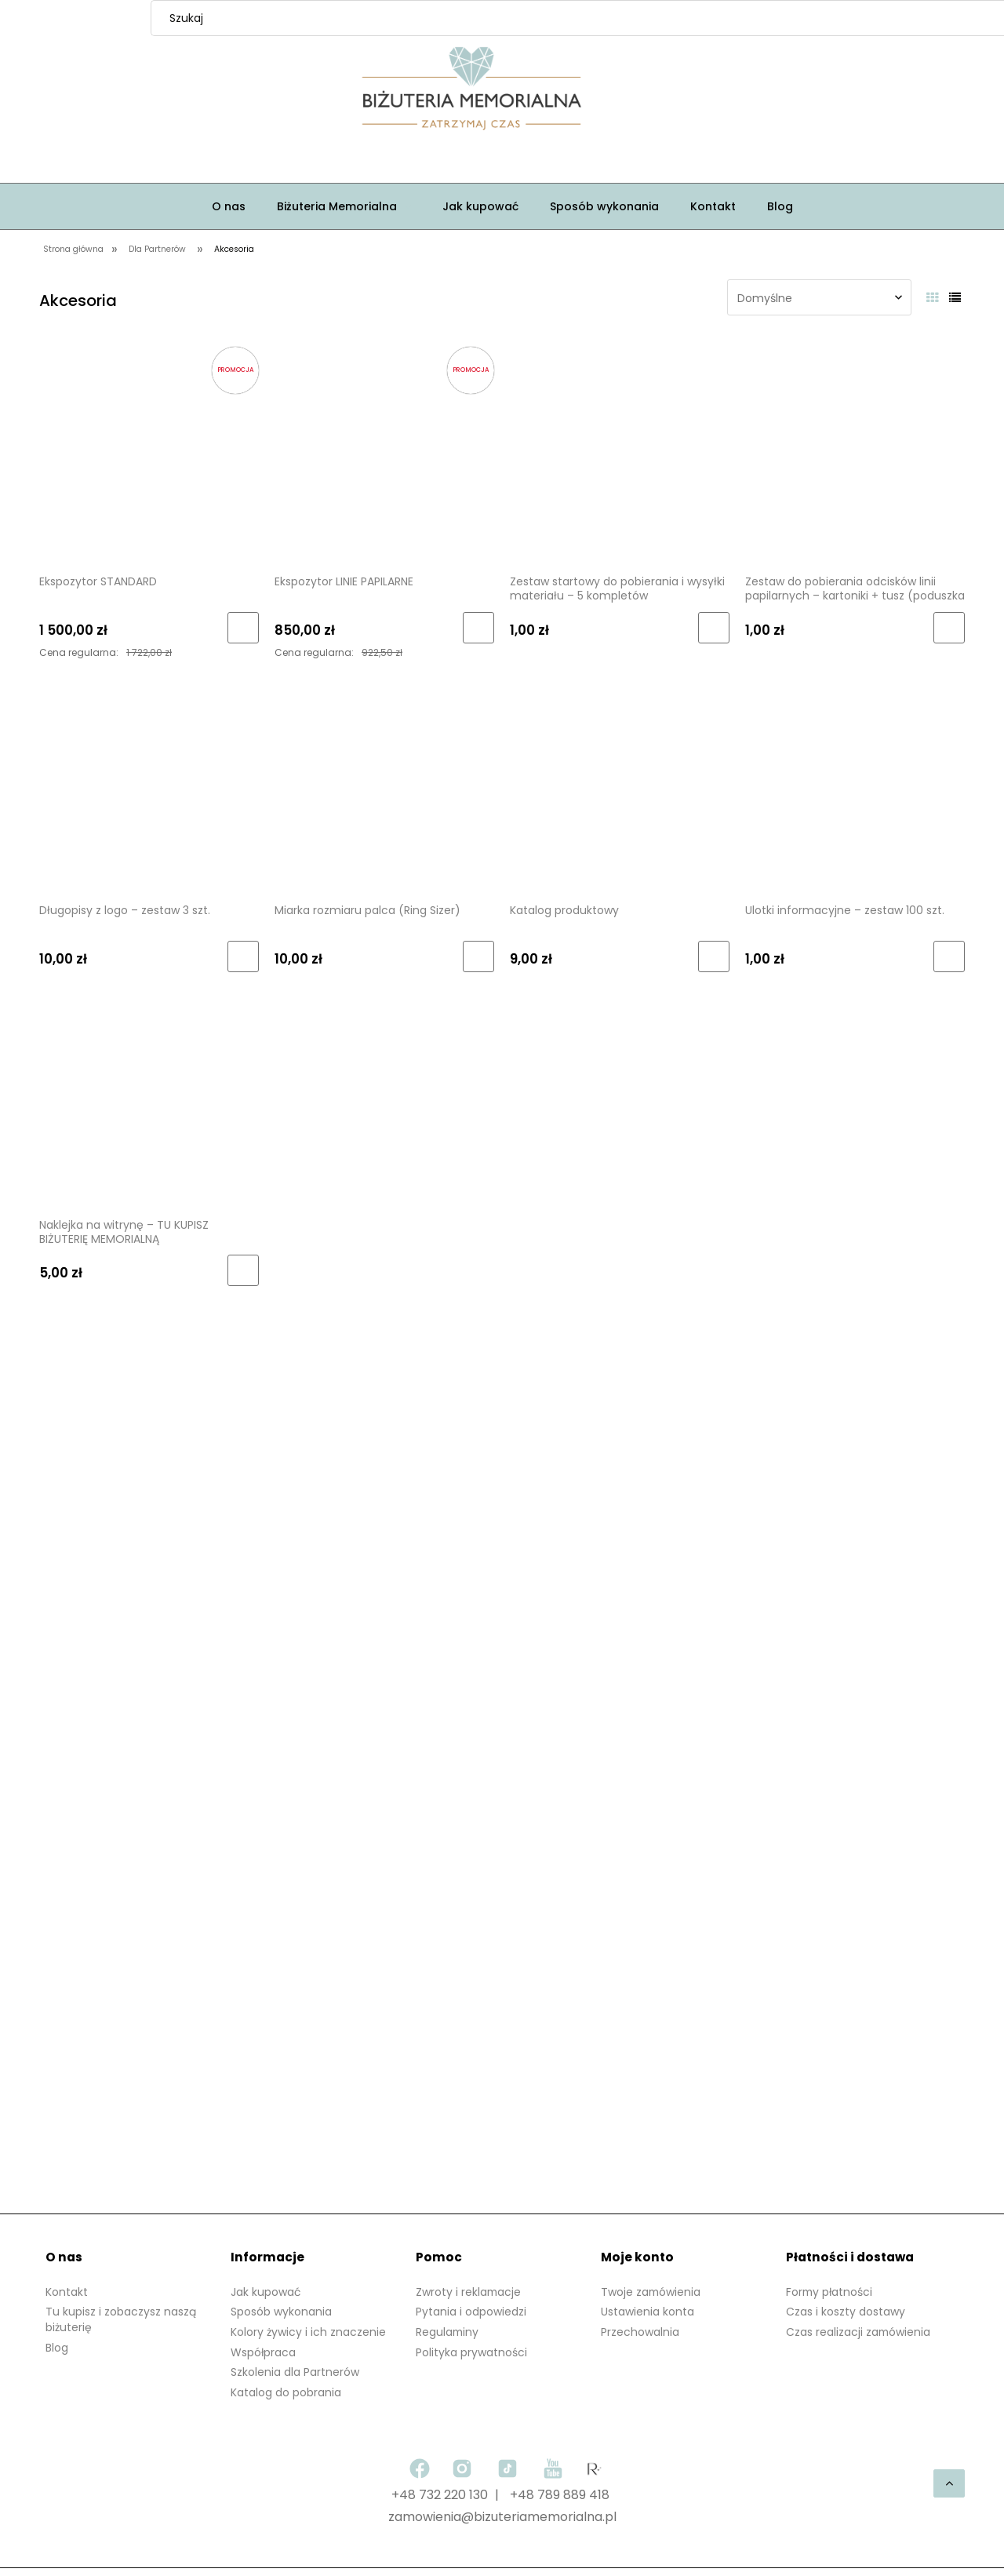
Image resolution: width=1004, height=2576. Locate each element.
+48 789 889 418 (559, 2495)
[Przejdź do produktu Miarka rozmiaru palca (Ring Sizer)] (384, 781)
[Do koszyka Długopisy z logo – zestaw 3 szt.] (243, 956)
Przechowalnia (640, 2332)
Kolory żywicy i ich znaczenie (308, 2332)
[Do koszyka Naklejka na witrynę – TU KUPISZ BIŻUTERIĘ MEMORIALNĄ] (243, 1270)
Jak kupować (266, 2292)
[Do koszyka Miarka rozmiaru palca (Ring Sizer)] (478, 956)
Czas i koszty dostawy (845, 2311)
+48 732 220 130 (439, 2495)
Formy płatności (830, 2292)
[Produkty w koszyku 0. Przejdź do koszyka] (674, 91)
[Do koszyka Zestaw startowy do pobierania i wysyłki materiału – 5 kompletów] (713, 627)
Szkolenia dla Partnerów (295, 2372)
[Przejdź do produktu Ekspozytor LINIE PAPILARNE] (384, 453)
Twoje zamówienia (651, 2292)
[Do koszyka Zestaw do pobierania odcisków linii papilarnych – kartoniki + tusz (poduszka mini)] (949, 627)
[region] (502, 1774)
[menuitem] (228, 206)
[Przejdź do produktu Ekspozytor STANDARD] (149, 453)
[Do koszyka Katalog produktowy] (713, 956)
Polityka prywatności (471, 2352)
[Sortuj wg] (819, 297)
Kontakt (66, 2292)
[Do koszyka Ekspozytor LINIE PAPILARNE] (478, 627)
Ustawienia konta (647, 2311)
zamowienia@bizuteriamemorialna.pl (502, 2517)
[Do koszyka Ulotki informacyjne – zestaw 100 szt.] (949, 956)
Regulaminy (448, 2332)
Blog (56, 2348)
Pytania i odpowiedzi (471, 2311)
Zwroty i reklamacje (469, 2292)
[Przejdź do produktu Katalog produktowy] (619, 781)
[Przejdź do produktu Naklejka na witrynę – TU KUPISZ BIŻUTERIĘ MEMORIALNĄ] (149, 1096)
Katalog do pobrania (286, 2392)
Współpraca (263, 2352)
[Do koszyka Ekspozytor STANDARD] (243, 627)
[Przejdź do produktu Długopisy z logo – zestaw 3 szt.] (149, 781)
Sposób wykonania (281, 2311)
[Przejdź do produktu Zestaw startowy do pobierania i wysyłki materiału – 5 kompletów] (619, 453)
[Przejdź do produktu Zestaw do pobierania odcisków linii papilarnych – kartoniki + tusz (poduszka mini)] (855, 453)
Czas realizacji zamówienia (859, 2332)
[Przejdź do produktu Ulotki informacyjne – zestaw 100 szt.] (855, 781)
